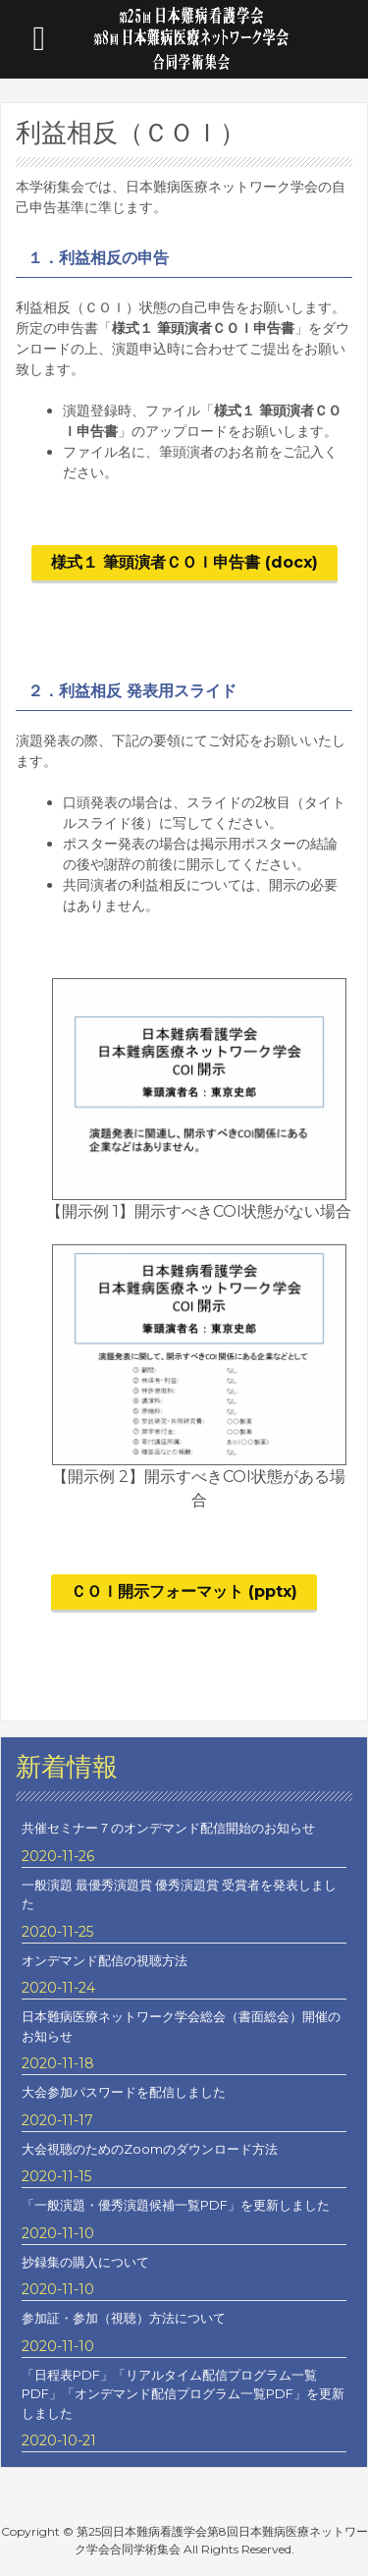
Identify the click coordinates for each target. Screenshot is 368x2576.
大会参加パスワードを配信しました (124, 2092)
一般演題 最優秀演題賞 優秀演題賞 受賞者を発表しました (179, 1894)
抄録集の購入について (85, 2262)
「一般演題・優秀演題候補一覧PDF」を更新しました (176, 2205)
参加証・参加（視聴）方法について (124, 2318)
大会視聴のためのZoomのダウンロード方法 (150, 2149)
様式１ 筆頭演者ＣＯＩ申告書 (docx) (184, 562)
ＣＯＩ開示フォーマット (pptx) (184, 1591)
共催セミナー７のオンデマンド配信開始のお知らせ (168, 1828)
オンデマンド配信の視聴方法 (104, 1960)
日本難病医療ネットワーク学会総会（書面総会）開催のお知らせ (181, 2026)
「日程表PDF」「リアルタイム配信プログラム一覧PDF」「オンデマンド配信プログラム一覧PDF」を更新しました (183, 2394)
